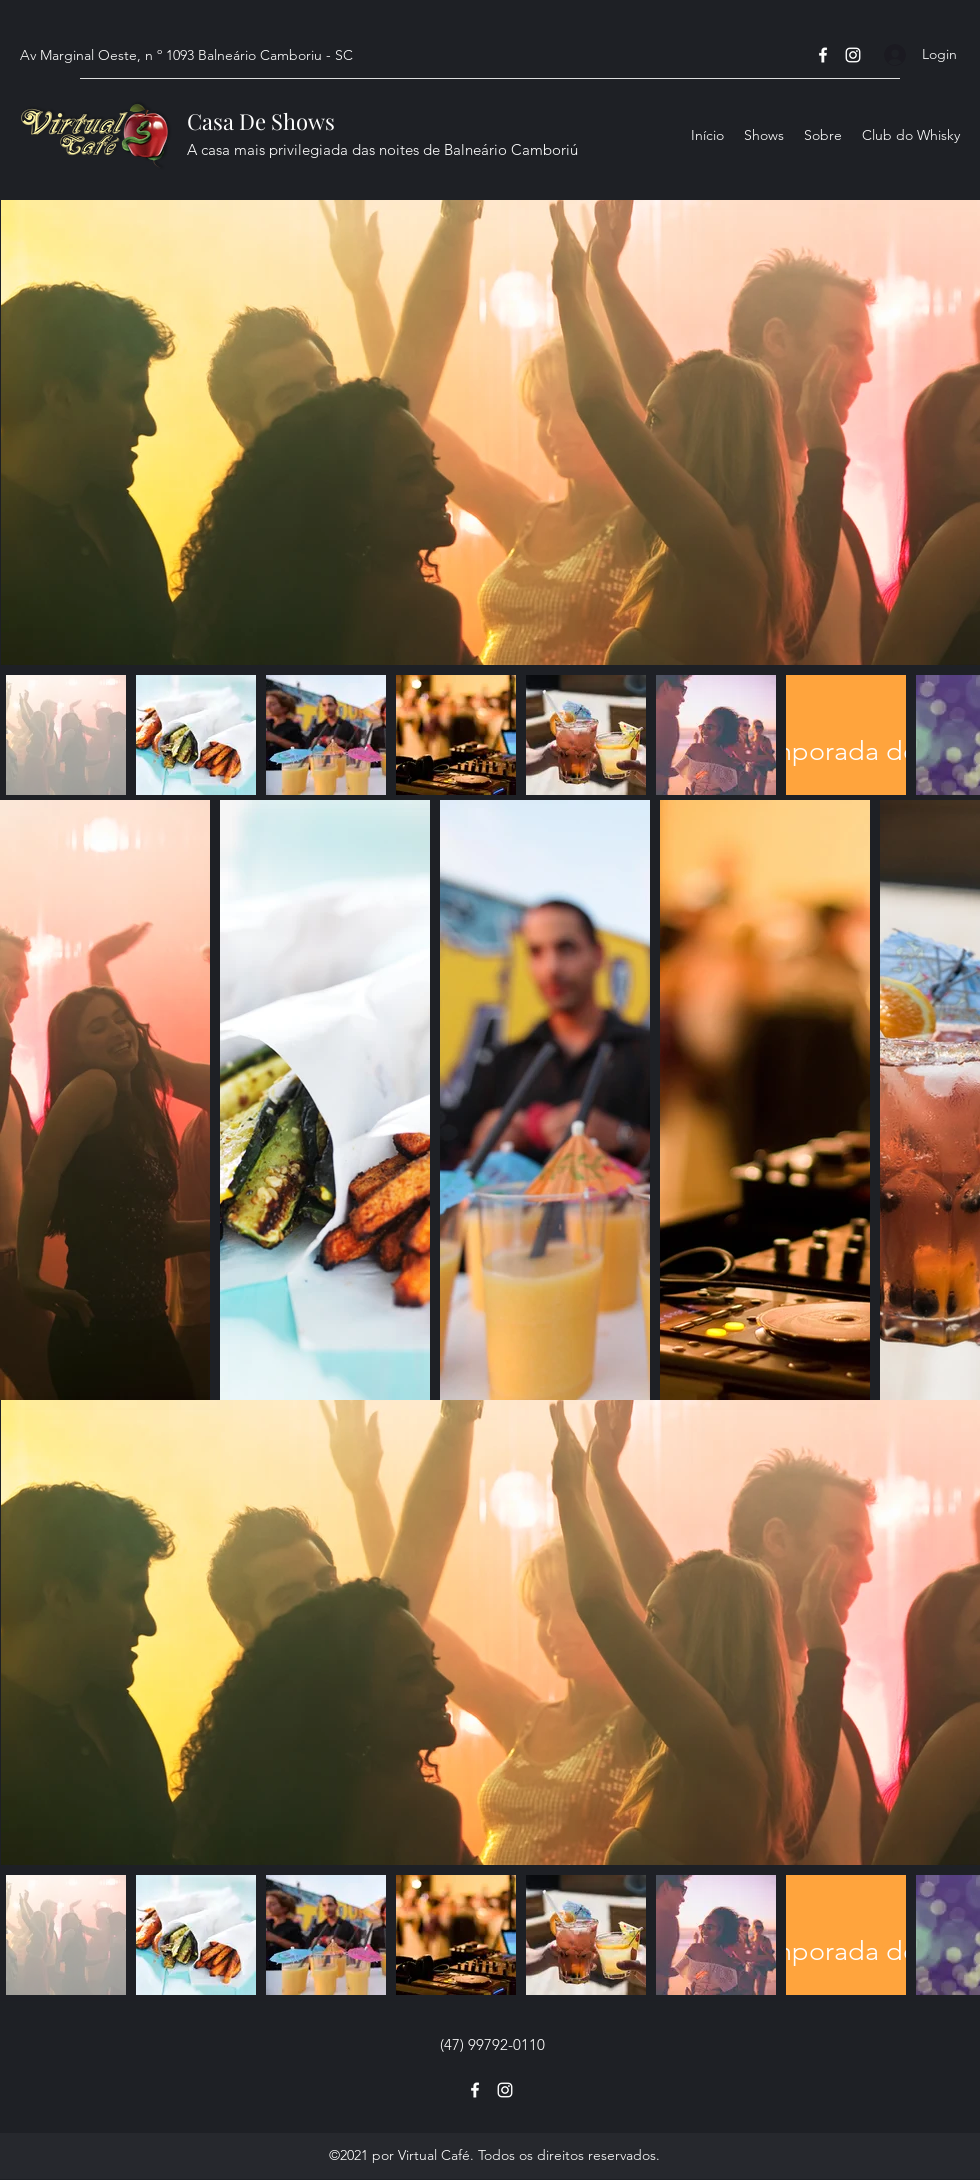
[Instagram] (853, 55)
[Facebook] (823, 55)
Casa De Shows (261, 121)
